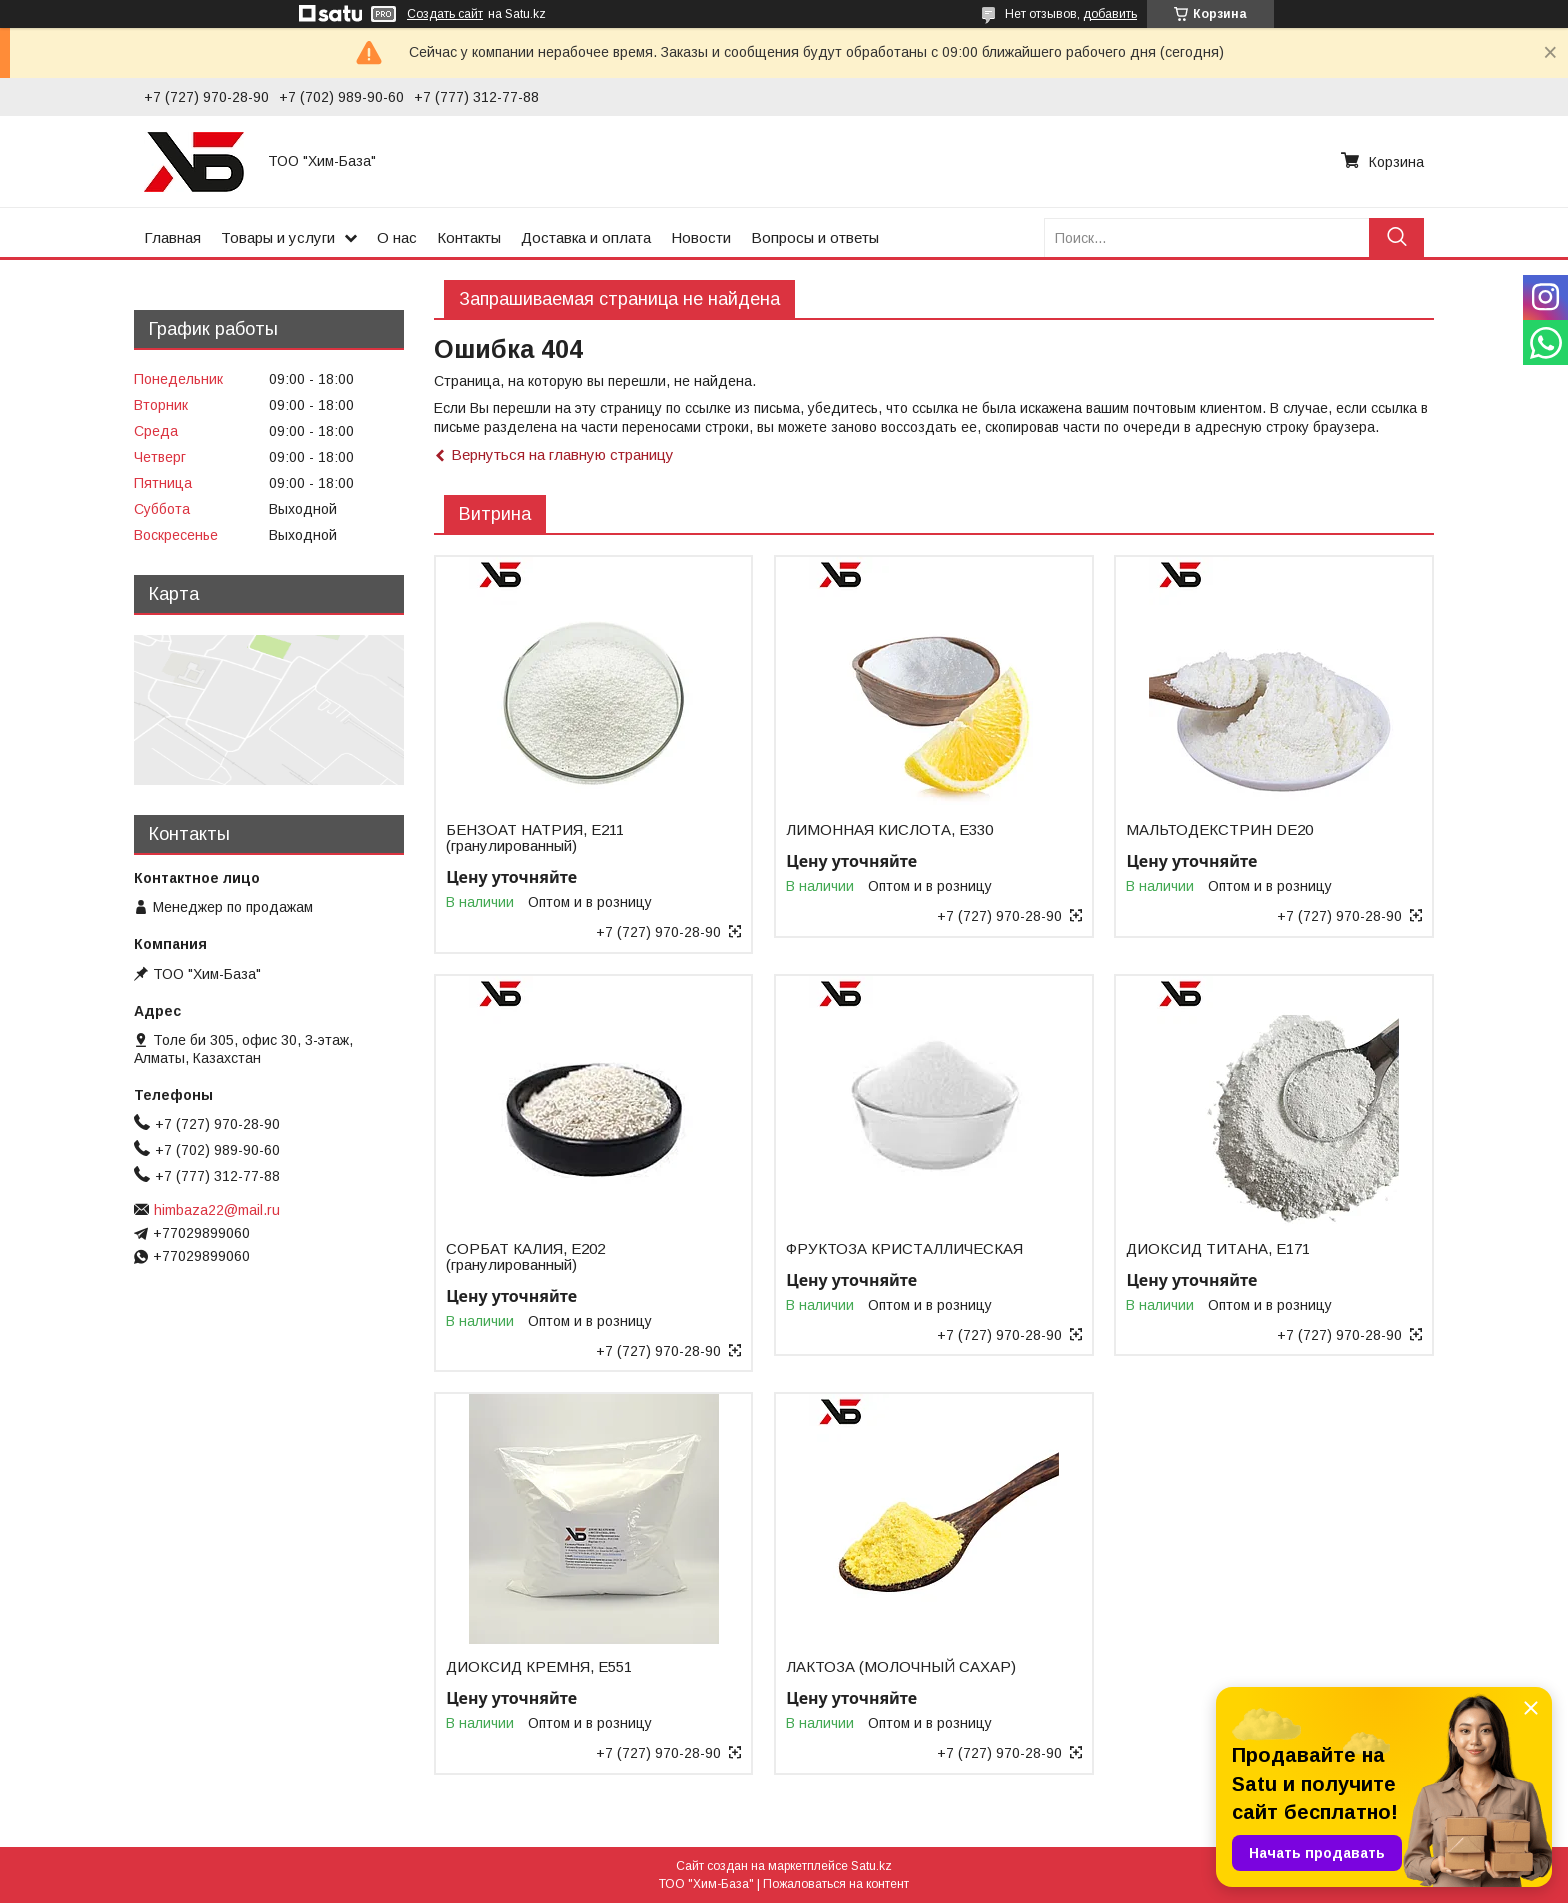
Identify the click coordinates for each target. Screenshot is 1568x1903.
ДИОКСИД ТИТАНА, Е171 (1218, 1249)
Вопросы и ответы (815, 237)
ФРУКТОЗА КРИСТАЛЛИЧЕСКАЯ (904, 1249)
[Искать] (1396, 237)
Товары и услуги (278, 237)
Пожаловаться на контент (836, 1884)
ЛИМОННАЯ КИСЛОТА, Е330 (889, 830)
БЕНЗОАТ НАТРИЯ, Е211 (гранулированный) (535, 838)
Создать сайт (445, 14)
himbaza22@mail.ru (217, 1210)
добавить (1110, 14)
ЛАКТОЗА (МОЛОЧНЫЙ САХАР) (901, 1667)
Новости (701, 237)
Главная (172, 237)
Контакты (469, 237)
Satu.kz (871, 1866)
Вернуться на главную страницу (562, 454)
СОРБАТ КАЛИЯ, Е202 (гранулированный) (525, 1257)
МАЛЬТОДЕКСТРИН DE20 (1219, 830)
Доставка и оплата (586, 237)
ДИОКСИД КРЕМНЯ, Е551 (539, 1667)
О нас (397, 237)
